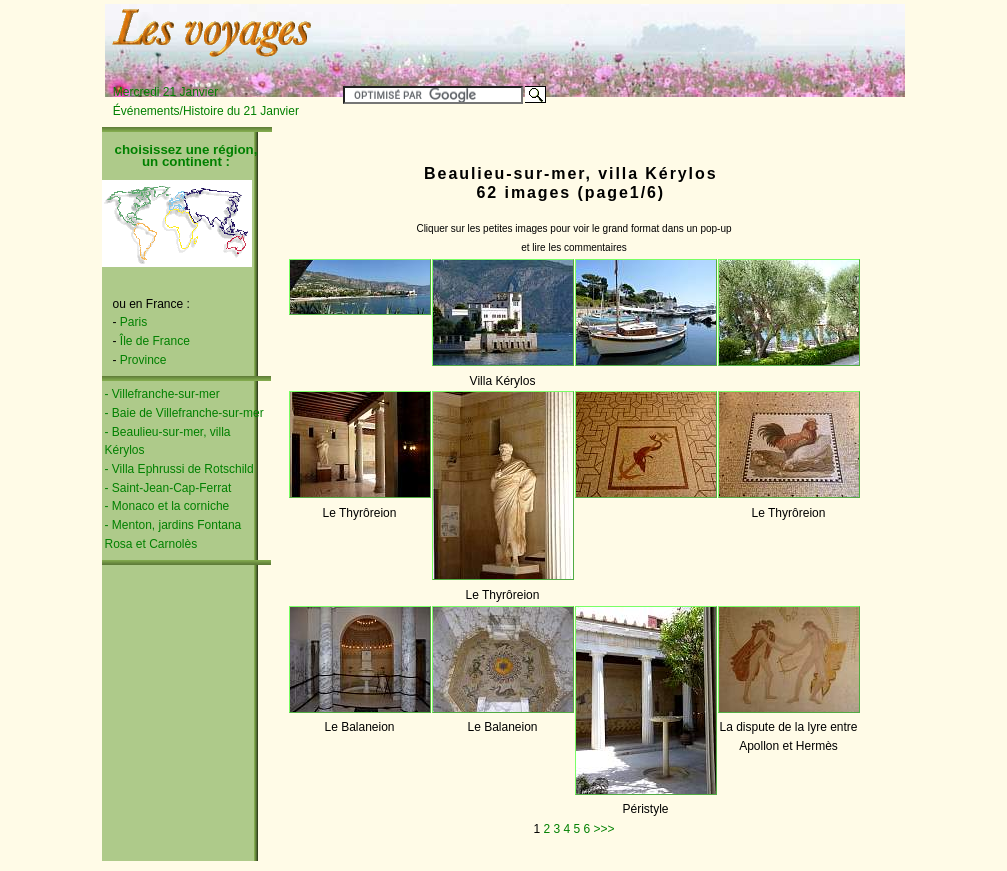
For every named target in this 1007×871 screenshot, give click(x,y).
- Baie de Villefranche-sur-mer (184, 413)
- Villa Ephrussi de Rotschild (179, 469)
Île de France (155, 341)
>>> (604, 829)
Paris (133, 322)
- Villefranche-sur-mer (162, 394)
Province (143, 360)
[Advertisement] (655, 37)
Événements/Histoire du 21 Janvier (206, 111)
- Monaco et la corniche (167, 506)
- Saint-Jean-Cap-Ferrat (168, 488)
